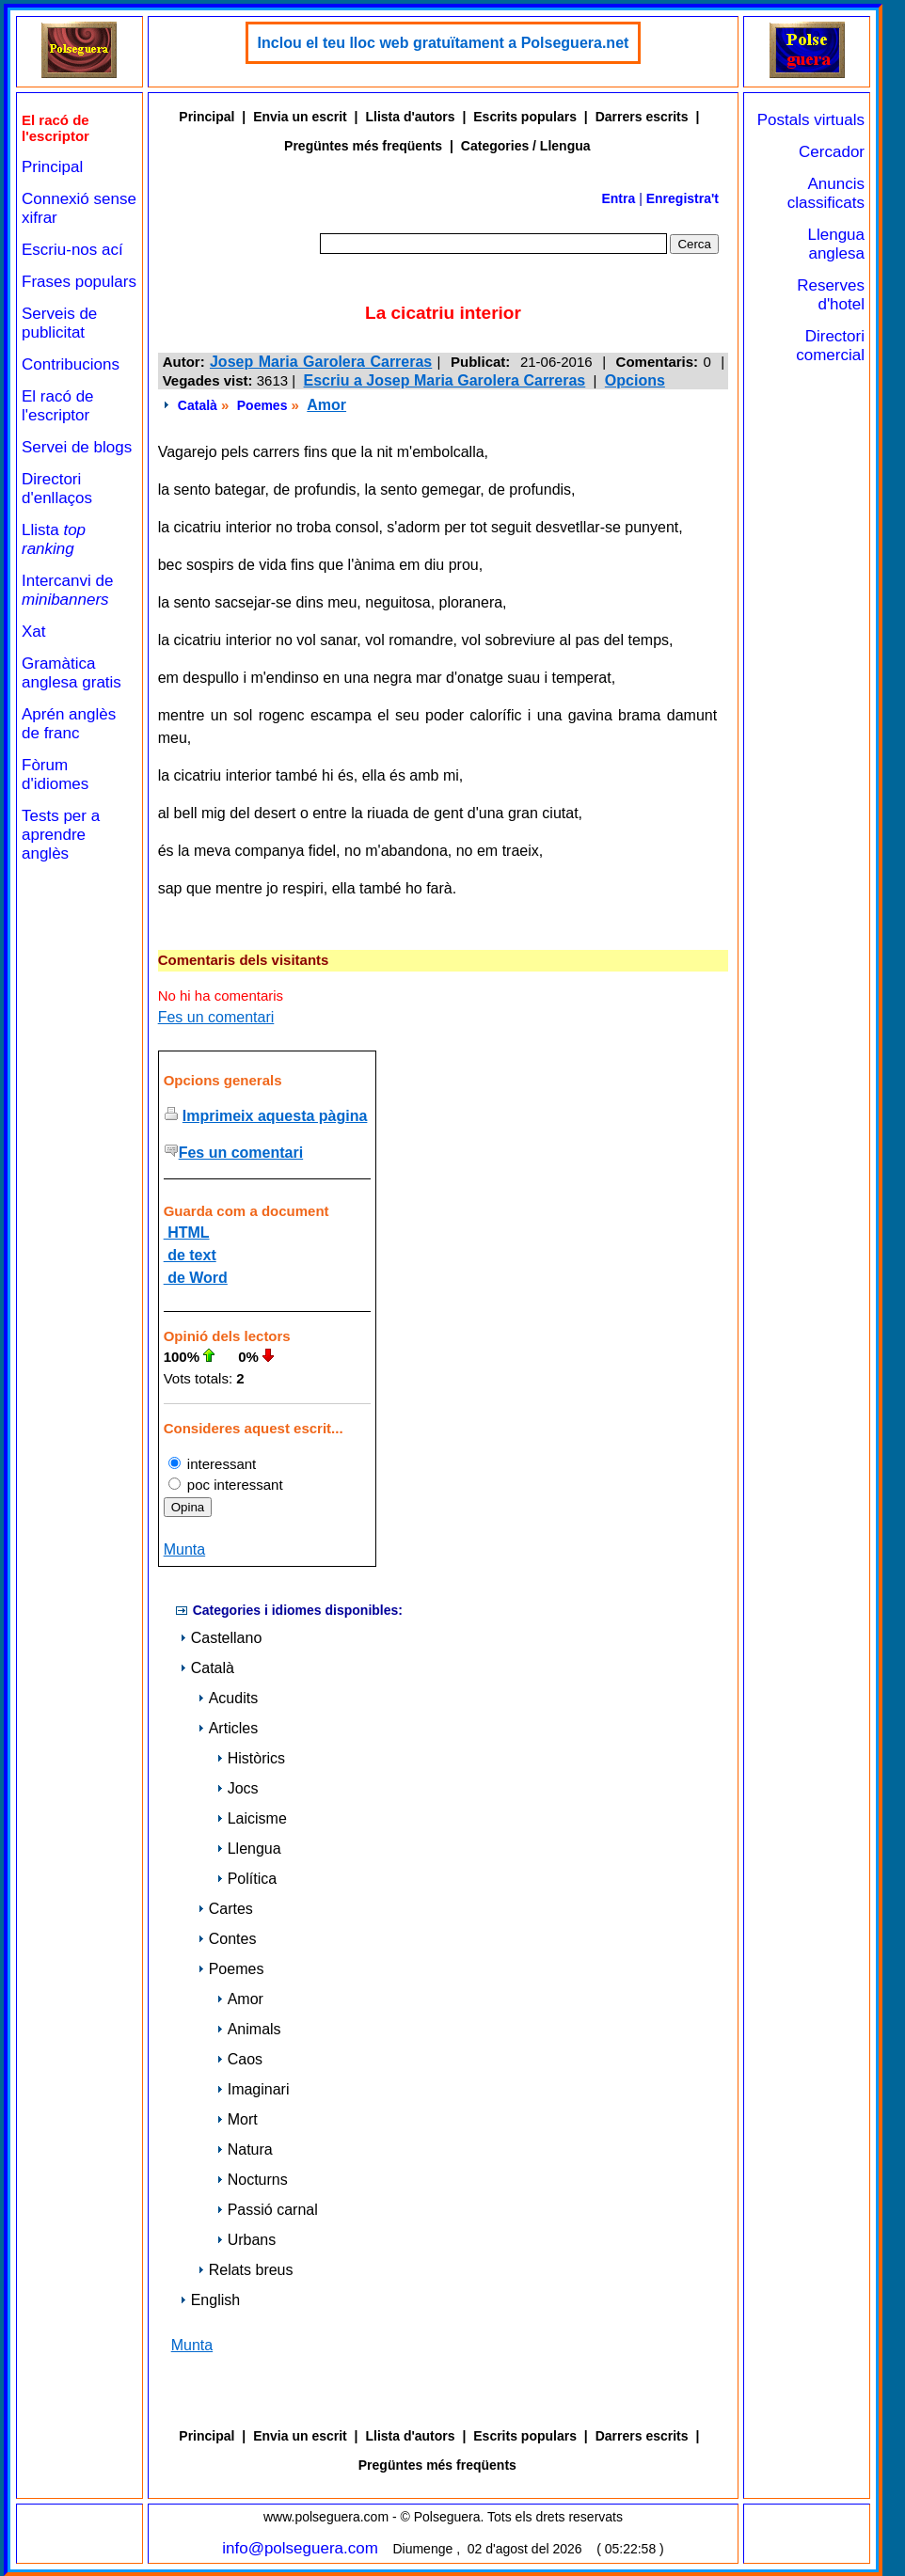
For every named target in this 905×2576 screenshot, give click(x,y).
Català (197, 405)
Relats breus (246, 2270)
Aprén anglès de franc (69, 723)
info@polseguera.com (300, 2548)
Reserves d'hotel (831, 295)
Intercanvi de (67, 590)
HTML (187, 1233)
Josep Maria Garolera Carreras (321, 362)
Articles (228, 1728)
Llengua (248, 1849)
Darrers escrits (642, 116)
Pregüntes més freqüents (363, 145)
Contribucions (70, 364)
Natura (244, 2149)
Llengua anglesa (836, 244)
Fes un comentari (216, 1017)
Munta (184, 1549)
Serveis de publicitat (59, 323)
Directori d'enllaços (57, 488)
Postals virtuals (811, 120)
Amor (326, 405)
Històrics (250, 1758)
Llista (54, 539)
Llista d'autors (409, 116)
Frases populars (79, 282)
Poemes (262, 405)
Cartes (225, 1909)
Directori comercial (830, 345)
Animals (248, 2029)
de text (190, 1255)
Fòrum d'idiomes (55, 774)
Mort (237, 2119)
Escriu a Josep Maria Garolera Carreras (445, 380)
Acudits (228, 1698)
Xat (34, 631)
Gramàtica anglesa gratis (71, 673)
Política (246, 1879)
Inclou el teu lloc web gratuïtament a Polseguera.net (443, 43)
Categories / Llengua (526, 145)
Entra (618, 198)
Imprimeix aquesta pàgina (275, 1116)
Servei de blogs (77, 447)
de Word (196, 1278)
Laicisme (251, 1818)
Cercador (832, 152)
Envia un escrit (300, 116)
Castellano (221, 1638)
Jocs (237, 1788)
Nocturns (252, 2180)
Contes (227, 1939)
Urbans (246, 2240)
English (210, 2300)
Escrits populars (525, 116)
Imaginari (253, 2089)
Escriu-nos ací (72, 250)
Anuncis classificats (826, 193)
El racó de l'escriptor (58, 405)
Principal (52, 167)
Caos (239, 2059)
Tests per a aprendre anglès (61, 834)
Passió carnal (267, 2210)
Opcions (635, 380)
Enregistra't (682, 198)
